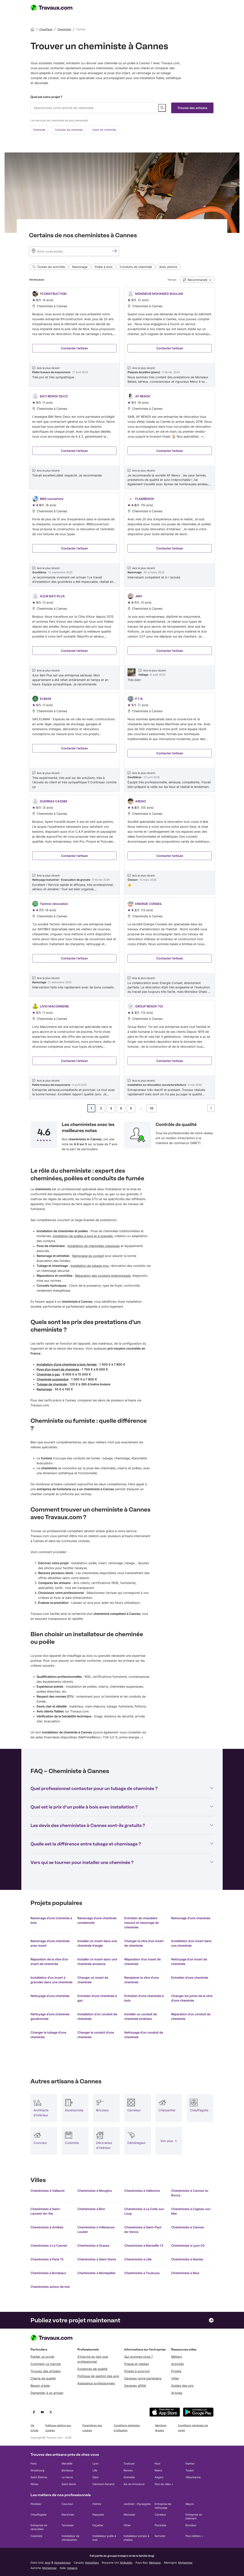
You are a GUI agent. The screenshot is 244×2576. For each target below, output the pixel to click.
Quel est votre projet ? (46, 97)
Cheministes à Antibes (46, 2227)
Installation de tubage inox (90, 1266)
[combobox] (99, 108)
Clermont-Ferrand (103, 2484)
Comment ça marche (45, 2364)
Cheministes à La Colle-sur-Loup (144, 2211)
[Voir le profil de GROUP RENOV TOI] (169, 1049)
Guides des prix (182, 2386)
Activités (177, 2364)
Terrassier (68, 2525)
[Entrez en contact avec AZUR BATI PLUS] (74, 650)
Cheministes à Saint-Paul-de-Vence (143, 2229)
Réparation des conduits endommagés (103, 1276)
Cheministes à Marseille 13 (143, 2245)
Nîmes (34, 2484)
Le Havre (67, 2477)
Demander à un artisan (46, 2393)
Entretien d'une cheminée (189, 1977)
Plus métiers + (194, 2536)
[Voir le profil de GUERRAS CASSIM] (74, 844)
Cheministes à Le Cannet (48, 2245)
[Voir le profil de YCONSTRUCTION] (74, 337)
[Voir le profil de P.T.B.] (169, 742)
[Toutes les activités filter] (48, 267)
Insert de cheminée (104, 129)
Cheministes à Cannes (187, 2227)
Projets (176, 2371)
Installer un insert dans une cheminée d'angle (97, 1943)
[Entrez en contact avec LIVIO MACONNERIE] (74, 1061)
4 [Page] (121, 1108)
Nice (157, 2463)
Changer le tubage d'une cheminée (48, 2035)
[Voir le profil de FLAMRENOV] (169, 540)
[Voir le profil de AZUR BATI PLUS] (74, 639)
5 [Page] (131, 1108)
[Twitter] (50, 2412)
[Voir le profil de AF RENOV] (169, 439)
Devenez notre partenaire (142, 2378)
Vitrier (127, 2525)
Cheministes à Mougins (94, 2191)
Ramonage (44, 1389)
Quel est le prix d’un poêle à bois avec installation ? (122, 1807)
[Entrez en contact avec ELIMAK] (74, 748)
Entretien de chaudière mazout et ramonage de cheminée (141, 1922)
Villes (175, 2378)
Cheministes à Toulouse (142, 2273)
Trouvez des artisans (45, 2371)
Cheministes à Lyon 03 (188, 2245)
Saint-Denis (69, 2484)
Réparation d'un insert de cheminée (142, 1961)
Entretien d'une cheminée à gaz (97, 1998)
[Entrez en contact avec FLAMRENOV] (170, 548)
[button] (197, 280)
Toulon (189, 2470)
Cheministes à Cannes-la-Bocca (190, 2193)
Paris (33, 2463)
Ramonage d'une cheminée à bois (51, 1920)
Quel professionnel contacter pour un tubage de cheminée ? (122, 1788)
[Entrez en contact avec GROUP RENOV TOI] (170, 1061)
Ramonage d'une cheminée (190, 1918)
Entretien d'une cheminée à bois (144, 1998)
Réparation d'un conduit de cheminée (190, 2016)
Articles (176, 2393)
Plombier (35, 2503)
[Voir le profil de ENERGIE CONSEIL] (169, 947)
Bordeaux (68, 2470)
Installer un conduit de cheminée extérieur (140, 2016)
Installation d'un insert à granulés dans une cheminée (51, 1980)
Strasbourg (37, 2470)
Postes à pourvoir (137, 2371)
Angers (159, 2477)
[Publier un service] (162, 108)
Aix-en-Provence (134, 2484)
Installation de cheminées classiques (93, 1246)
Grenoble (129, 2477)
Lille (94, 2470)
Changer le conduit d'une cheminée (95, 2035)
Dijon (95, 2477)
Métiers (176, 2357)
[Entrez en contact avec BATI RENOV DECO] (74, 451)
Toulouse (129, 2463)
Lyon (95, 2463)
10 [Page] (151, 1108)
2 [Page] (101, 1108)
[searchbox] (99, 108)
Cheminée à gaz (48, 1374)
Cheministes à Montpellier (96, 2273)
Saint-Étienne (38, 2477)
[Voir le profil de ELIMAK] (74, 742)
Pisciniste (160, 2525)
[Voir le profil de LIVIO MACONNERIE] (74, 1049)
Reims (158, 2470)
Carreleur (160, 2514)
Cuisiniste (36, 2536)
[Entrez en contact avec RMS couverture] (74, 548)
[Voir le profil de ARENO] (169, 844)
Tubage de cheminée (52, 1384)
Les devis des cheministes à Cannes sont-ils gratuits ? (122, 1825)
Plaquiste (98, 2514)
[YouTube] (42, 2412)
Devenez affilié (135, 2386)
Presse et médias (136, 2364)
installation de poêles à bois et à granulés (83, 1236)
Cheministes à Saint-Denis (96, 2259)
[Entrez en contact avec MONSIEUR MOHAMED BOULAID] (170, 348)
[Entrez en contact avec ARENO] (170, 856)
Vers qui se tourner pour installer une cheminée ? (122, 1862)
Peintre (96, 2503)
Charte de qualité (43, 2378)
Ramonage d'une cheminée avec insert (50, 1943)
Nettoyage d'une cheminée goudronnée (49, 2016)
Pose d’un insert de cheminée (58, 1369)
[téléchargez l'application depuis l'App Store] (164, 2412)
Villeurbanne (193, 2477)
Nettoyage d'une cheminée (49, 1996)
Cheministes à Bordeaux (48, 2273)
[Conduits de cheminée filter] (135, 267)
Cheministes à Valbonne (142, 2191)
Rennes (128, 2470)
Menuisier (129, 2514)
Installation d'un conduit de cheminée (97, 2016)
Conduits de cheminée (69, 129)
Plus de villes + (164, 2484)
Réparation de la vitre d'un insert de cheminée (49, 1961)
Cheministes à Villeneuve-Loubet (96, 2229)
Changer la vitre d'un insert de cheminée (144, 1943)
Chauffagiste (38, 2514)
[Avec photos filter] (168, 267)
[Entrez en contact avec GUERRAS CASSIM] (74, 856)
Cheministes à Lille (138, 2259)
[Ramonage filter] (80, 267)
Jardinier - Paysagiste (137, 2503)
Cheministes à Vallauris (47, 2191)
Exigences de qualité (92, 2369)
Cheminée (39, 129)
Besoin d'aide (40, 2386)
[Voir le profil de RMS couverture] (74, 540)
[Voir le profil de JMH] (169, 639)
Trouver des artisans (192, 108)
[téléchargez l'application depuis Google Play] (198, 2412)
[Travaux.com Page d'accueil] (52, 8)
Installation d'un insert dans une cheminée (191, 1943)
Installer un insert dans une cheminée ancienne (97, 1961)
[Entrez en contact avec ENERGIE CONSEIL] (170, 958)
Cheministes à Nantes (187, 2259)
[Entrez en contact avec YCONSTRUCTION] (74, 348)
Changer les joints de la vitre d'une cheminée (192, 1998)
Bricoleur (190, 2525)
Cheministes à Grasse (93, 2245)
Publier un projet (42, 2357)
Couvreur (67, 2503)
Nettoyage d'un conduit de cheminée (143, 2035)
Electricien (68, 2514)
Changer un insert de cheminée (92, 1980)
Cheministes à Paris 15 (46, 2259)
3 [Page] (111, 1108)
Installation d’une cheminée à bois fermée (67, 1364)
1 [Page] (91, 1108)
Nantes (189, 2463)
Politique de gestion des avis (98, 2376)
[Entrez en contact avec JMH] (170, 650)
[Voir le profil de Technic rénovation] (74, 947)
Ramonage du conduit (88, 1256)
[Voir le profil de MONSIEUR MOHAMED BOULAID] (169, 337)
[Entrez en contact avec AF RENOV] (170, 451)
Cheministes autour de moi (50, 2287)
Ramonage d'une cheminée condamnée (96, 1920)
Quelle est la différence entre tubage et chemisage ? (122, 1844)
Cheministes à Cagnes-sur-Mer (191, 2211)
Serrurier (160, 2536)
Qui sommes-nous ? (138, 2357)
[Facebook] (33, 2412)
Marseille (67, 2463)
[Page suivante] (211, 1108)
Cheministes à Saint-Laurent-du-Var (45, 2211)
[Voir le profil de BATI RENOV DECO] (74, 439)
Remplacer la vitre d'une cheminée (141, 1980)
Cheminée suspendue (52, 1379)
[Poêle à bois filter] (104, 267)
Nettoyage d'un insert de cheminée (189, 1961)
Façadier (97, 2525)
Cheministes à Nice (185, 2273)
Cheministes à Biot (91, 2209)
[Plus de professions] (169, 2141)
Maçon (189, 2503)
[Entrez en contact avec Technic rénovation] (74, 958)
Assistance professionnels (96, 2383)
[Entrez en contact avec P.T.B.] (170, 753)
